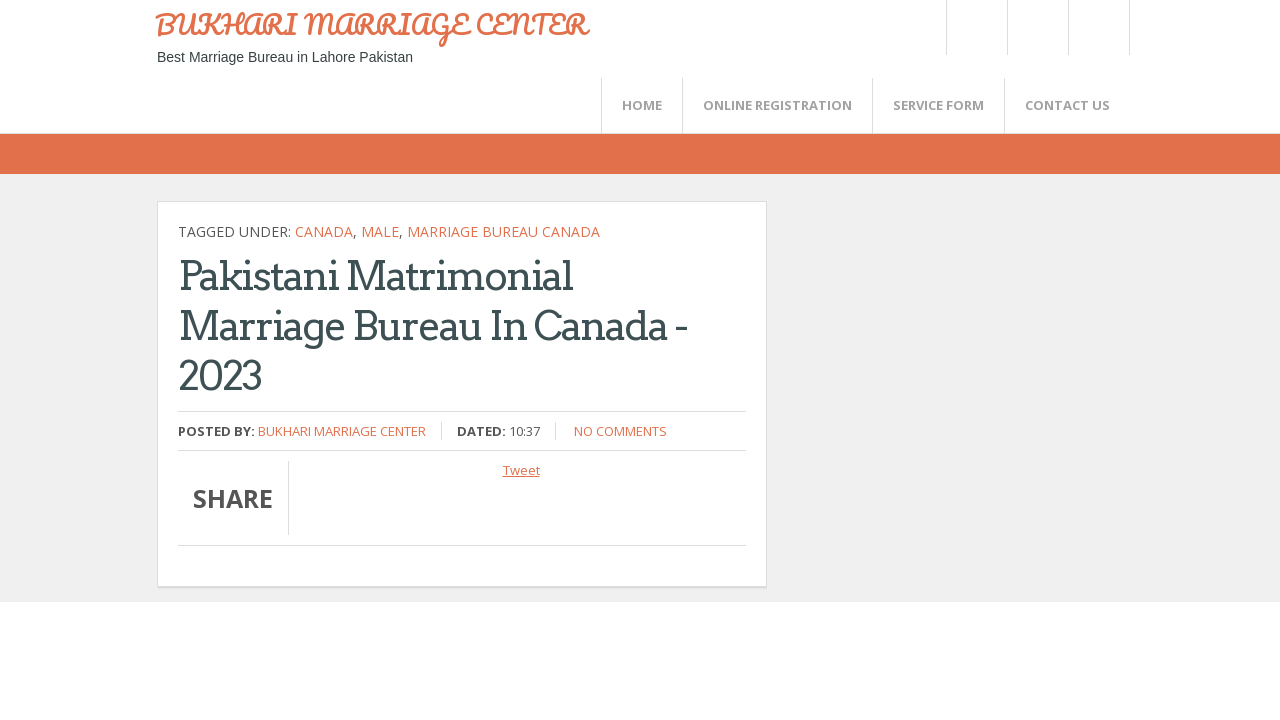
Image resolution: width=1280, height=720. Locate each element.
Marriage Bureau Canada (503, 231)
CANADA (324, 231)
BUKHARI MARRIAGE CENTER (371, 24)
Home (642, 105)
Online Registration (777, 105)
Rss (1037, 27)
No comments (620, 431)
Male (380, 231)
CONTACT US (1067, 105)
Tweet (521, 470)
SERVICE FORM (938, 105)
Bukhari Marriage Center (342, 431)
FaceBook (1095, 27)
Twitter (976, 27)
